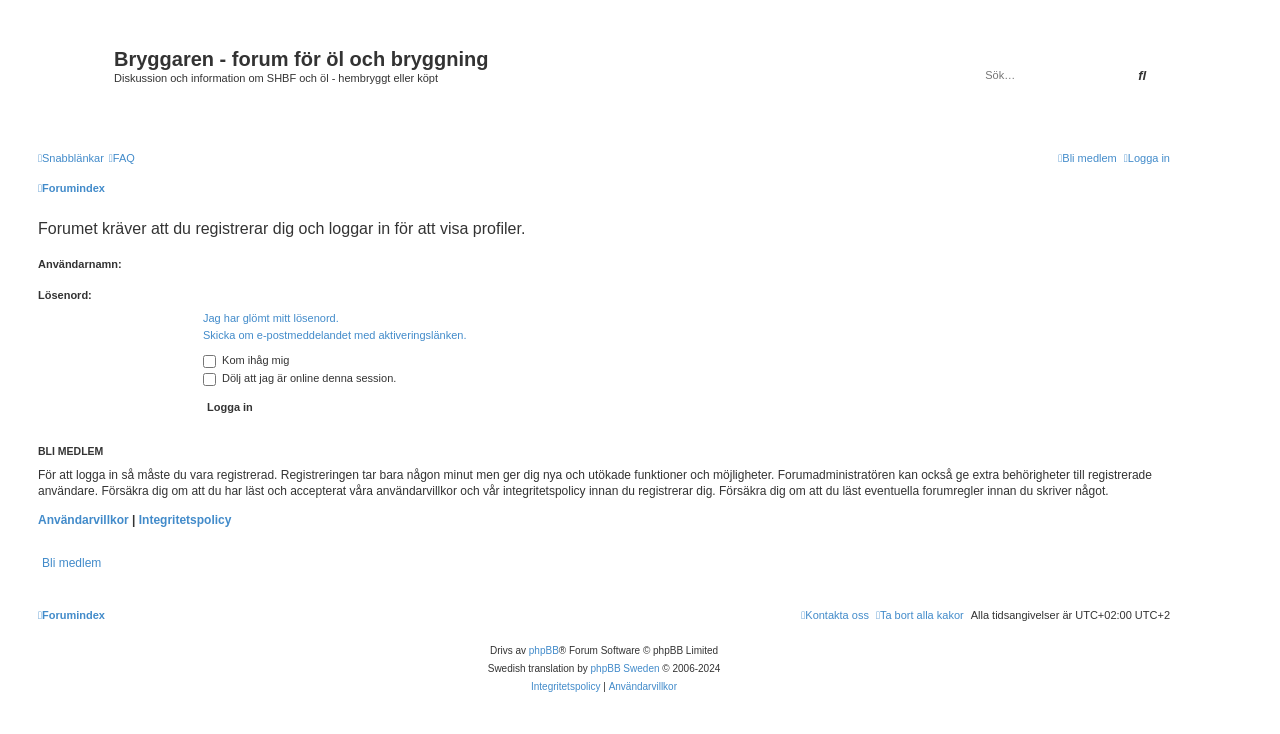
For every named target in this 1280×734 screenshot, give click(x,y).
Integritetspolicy (185, 520)
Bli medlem (71, 563)
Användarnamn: (80, 264)
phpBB (544, 650)
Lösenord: (65, 295)
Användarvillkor (83, 520)
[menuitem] (122, 158)
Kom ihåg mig (246, 360)
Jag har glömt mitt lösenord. (271, 318)
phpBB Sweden (625, 668)
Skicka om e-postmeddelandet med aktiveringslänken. (335, 335)
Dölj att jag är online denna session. (299, 378)
